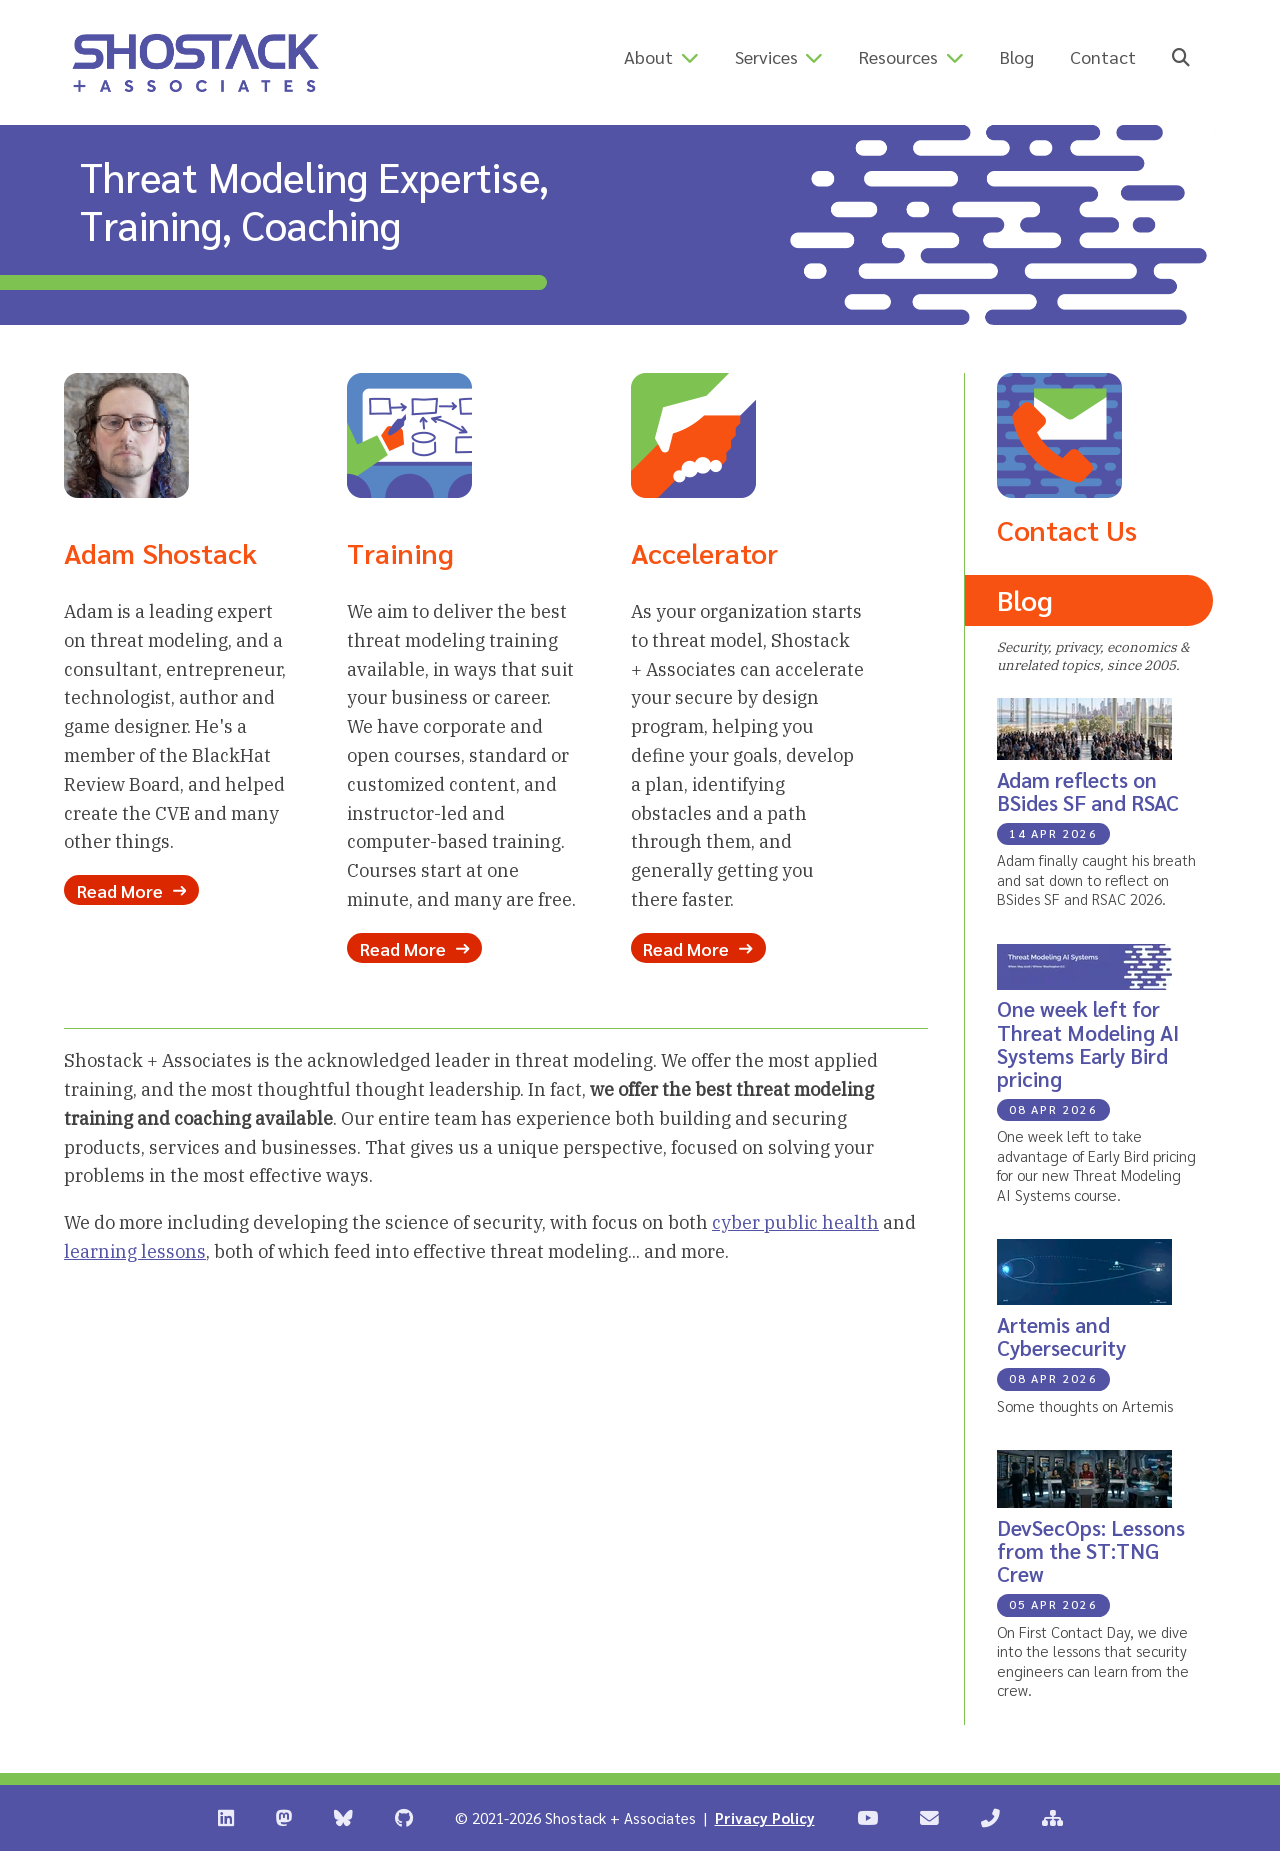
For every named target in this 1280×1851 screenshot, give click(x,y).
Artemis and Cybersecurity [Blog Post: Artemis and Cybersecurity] (1061, 1336)
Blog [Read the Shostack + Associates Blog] (1025, 599)
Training (400, 552)
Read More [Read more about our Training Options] (414, 947)
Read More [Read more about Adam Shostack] (131, 890)
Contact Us (1067, 529)
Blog (1017, 56)
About (648, 56)
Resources (898, 56)
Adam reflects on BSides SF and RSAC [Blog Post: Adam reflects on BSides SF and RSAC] (1088, 791)
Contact (1103, 56)
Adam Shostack (160, 552)
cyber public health (795, 1222)
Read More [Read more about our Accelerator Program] (697, 947)
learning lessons (135, 1251)
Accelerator (704, 552)
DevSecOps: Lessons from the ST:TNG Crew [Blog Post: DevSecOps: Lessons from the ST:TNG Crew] (1091, 1550)
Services (766, 56)
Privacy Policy (765, 1817)
